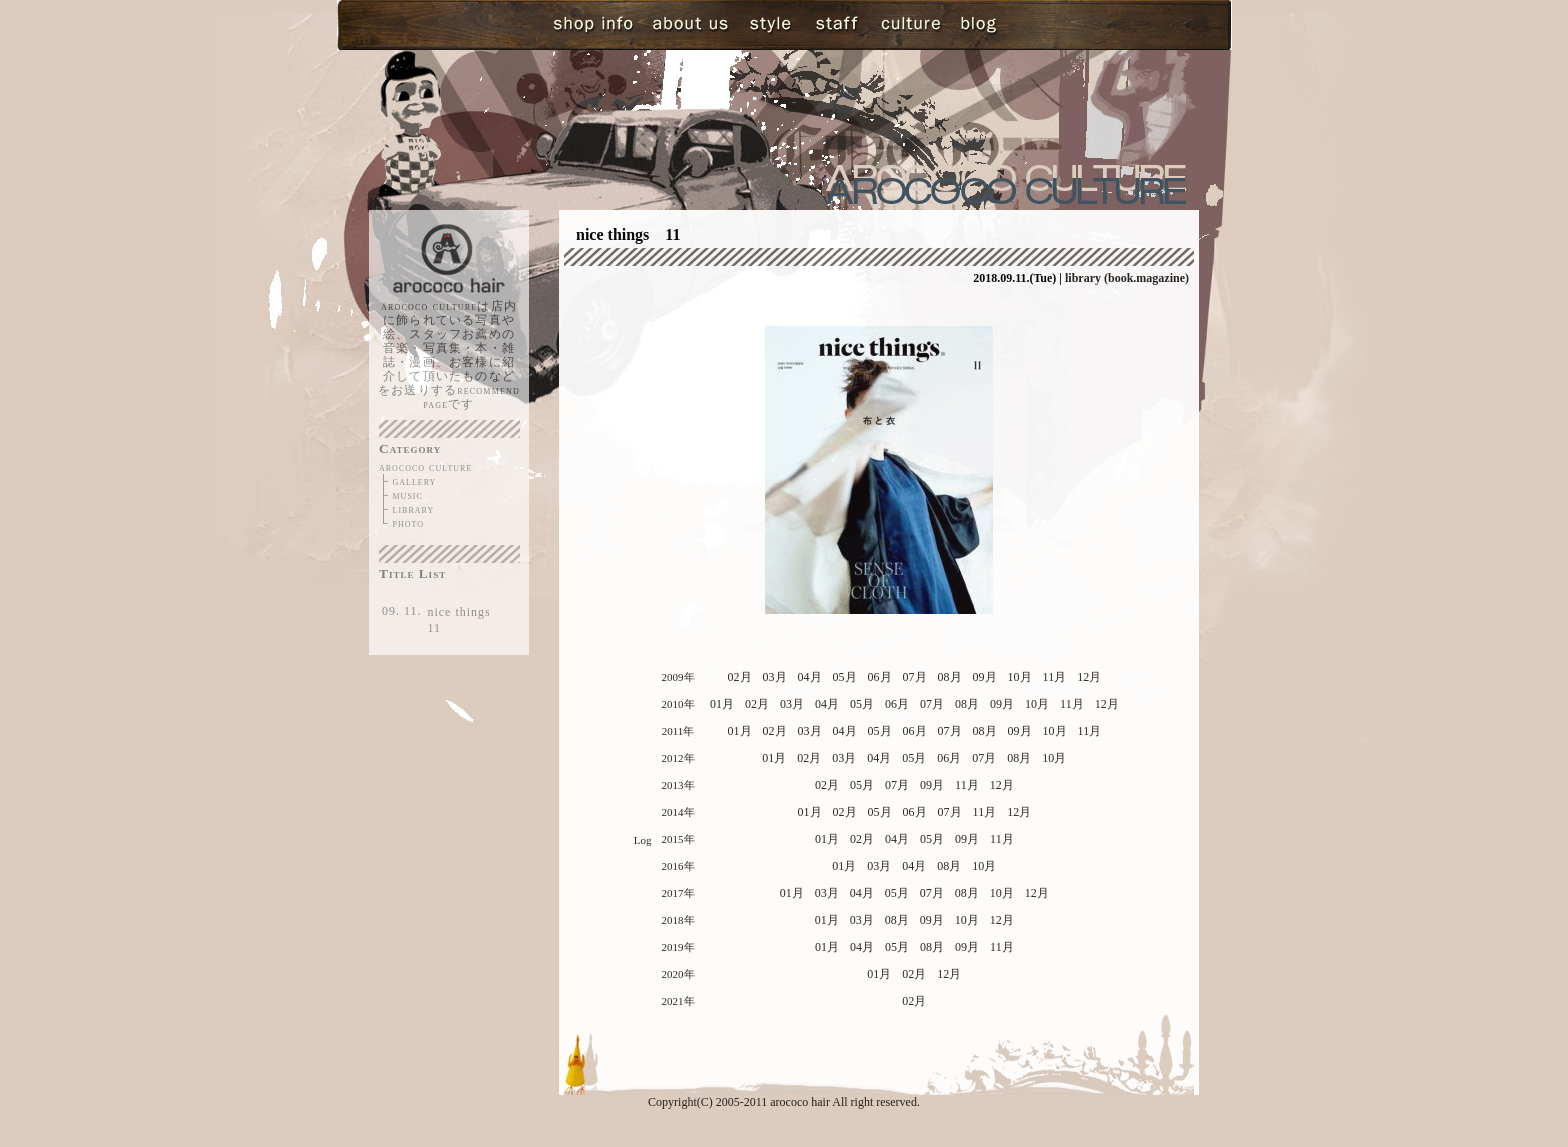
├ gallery (407, 481)
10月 (1020, 677)
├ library (406, 509)
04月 (810, 677)
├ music (401, 495)
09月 (985, 677)
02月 (740, 677)
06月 (880, 677)
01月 (722, 704)
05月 (845, 677)
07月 (915, 677)
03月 (775, 677)
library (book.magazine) (1127, 278)
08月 (950, 677)
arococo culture (425, 467)
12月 (1089, 677)
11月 (1055, 677)
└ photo (401, 523)
